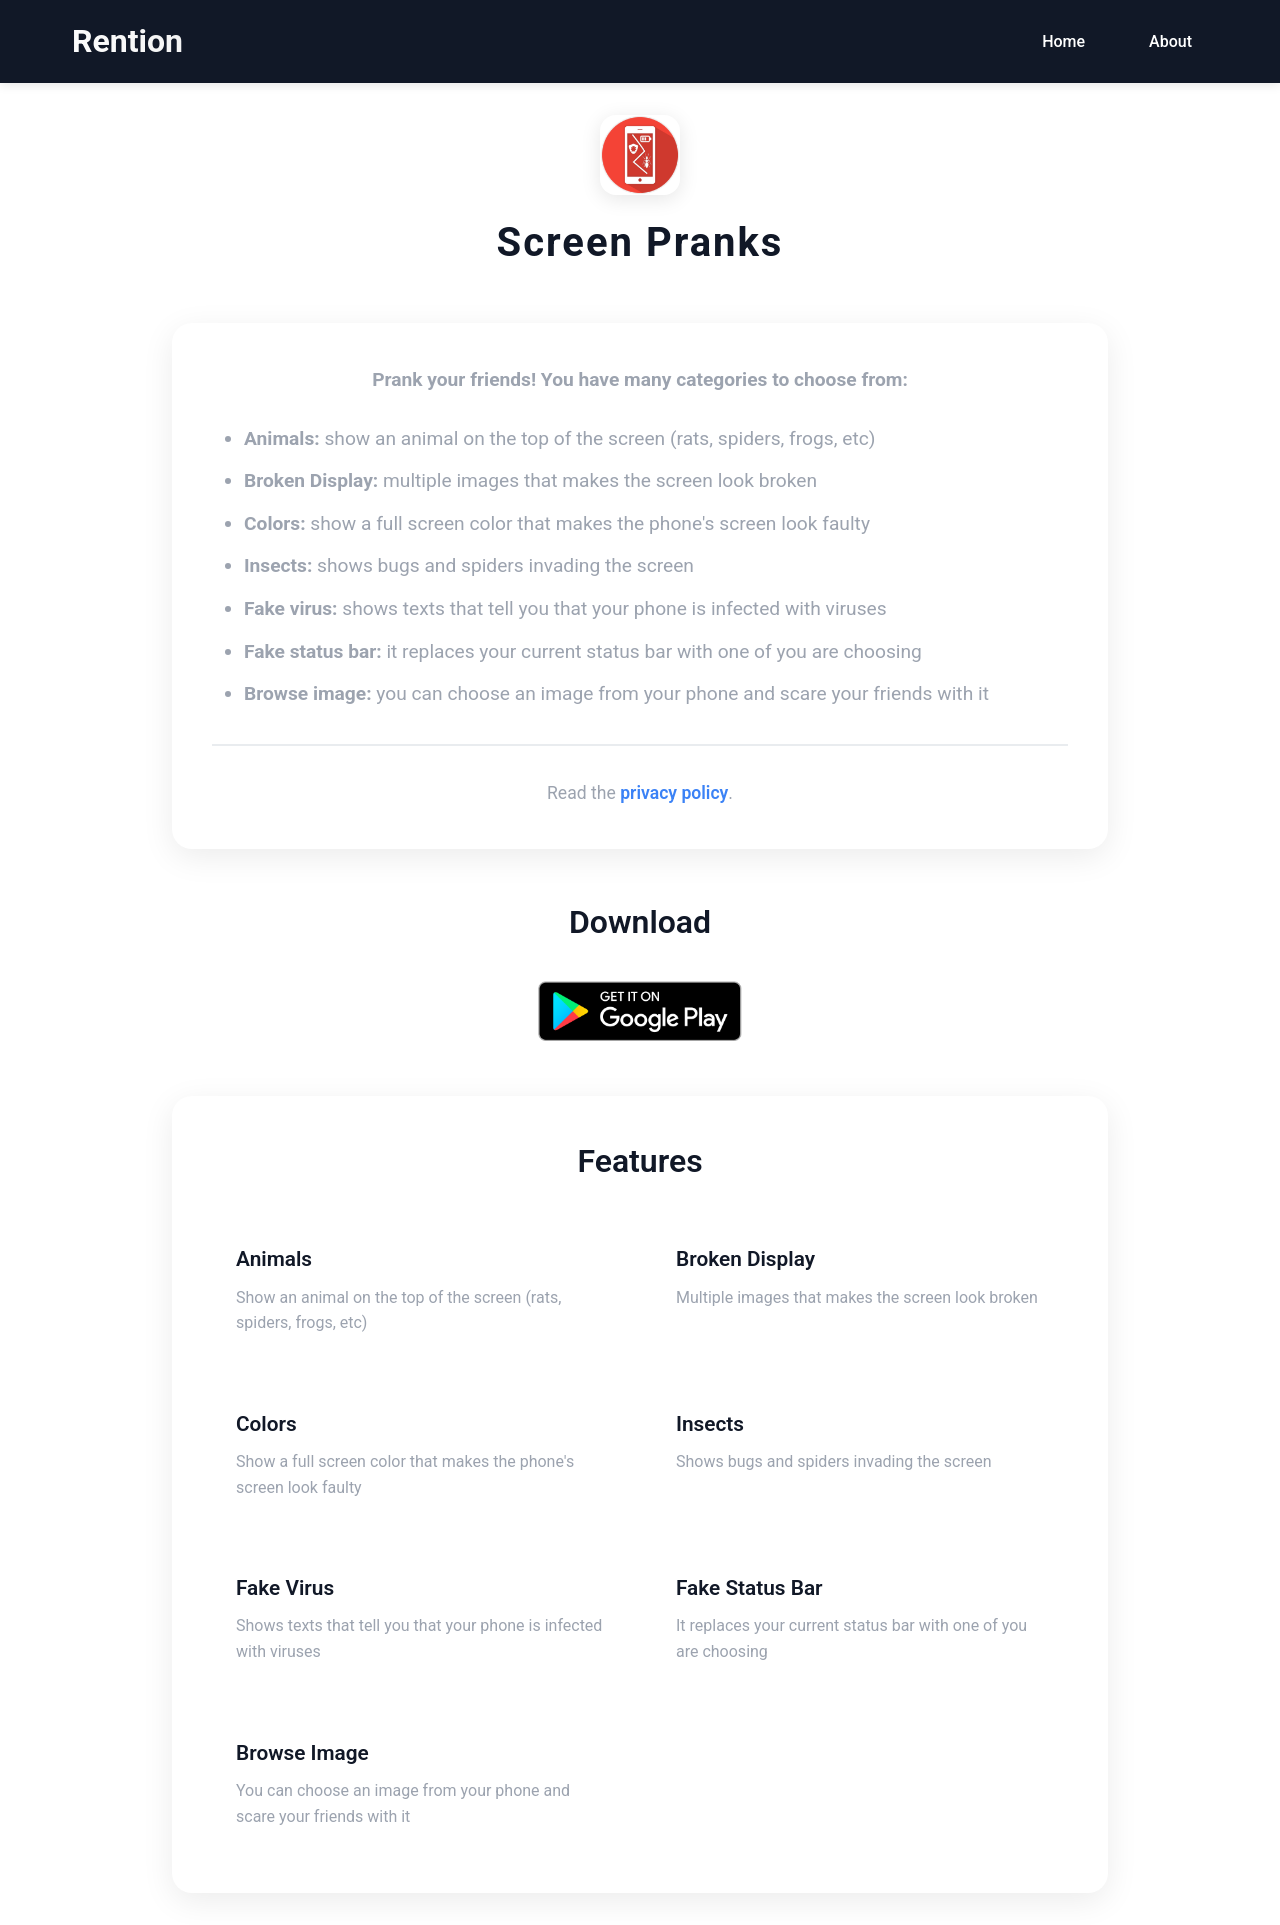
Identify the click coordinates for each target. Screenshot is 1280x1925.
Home (1063, 41)
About (1170, 41)
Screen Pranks (640, 242)
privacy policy (674, 793)
